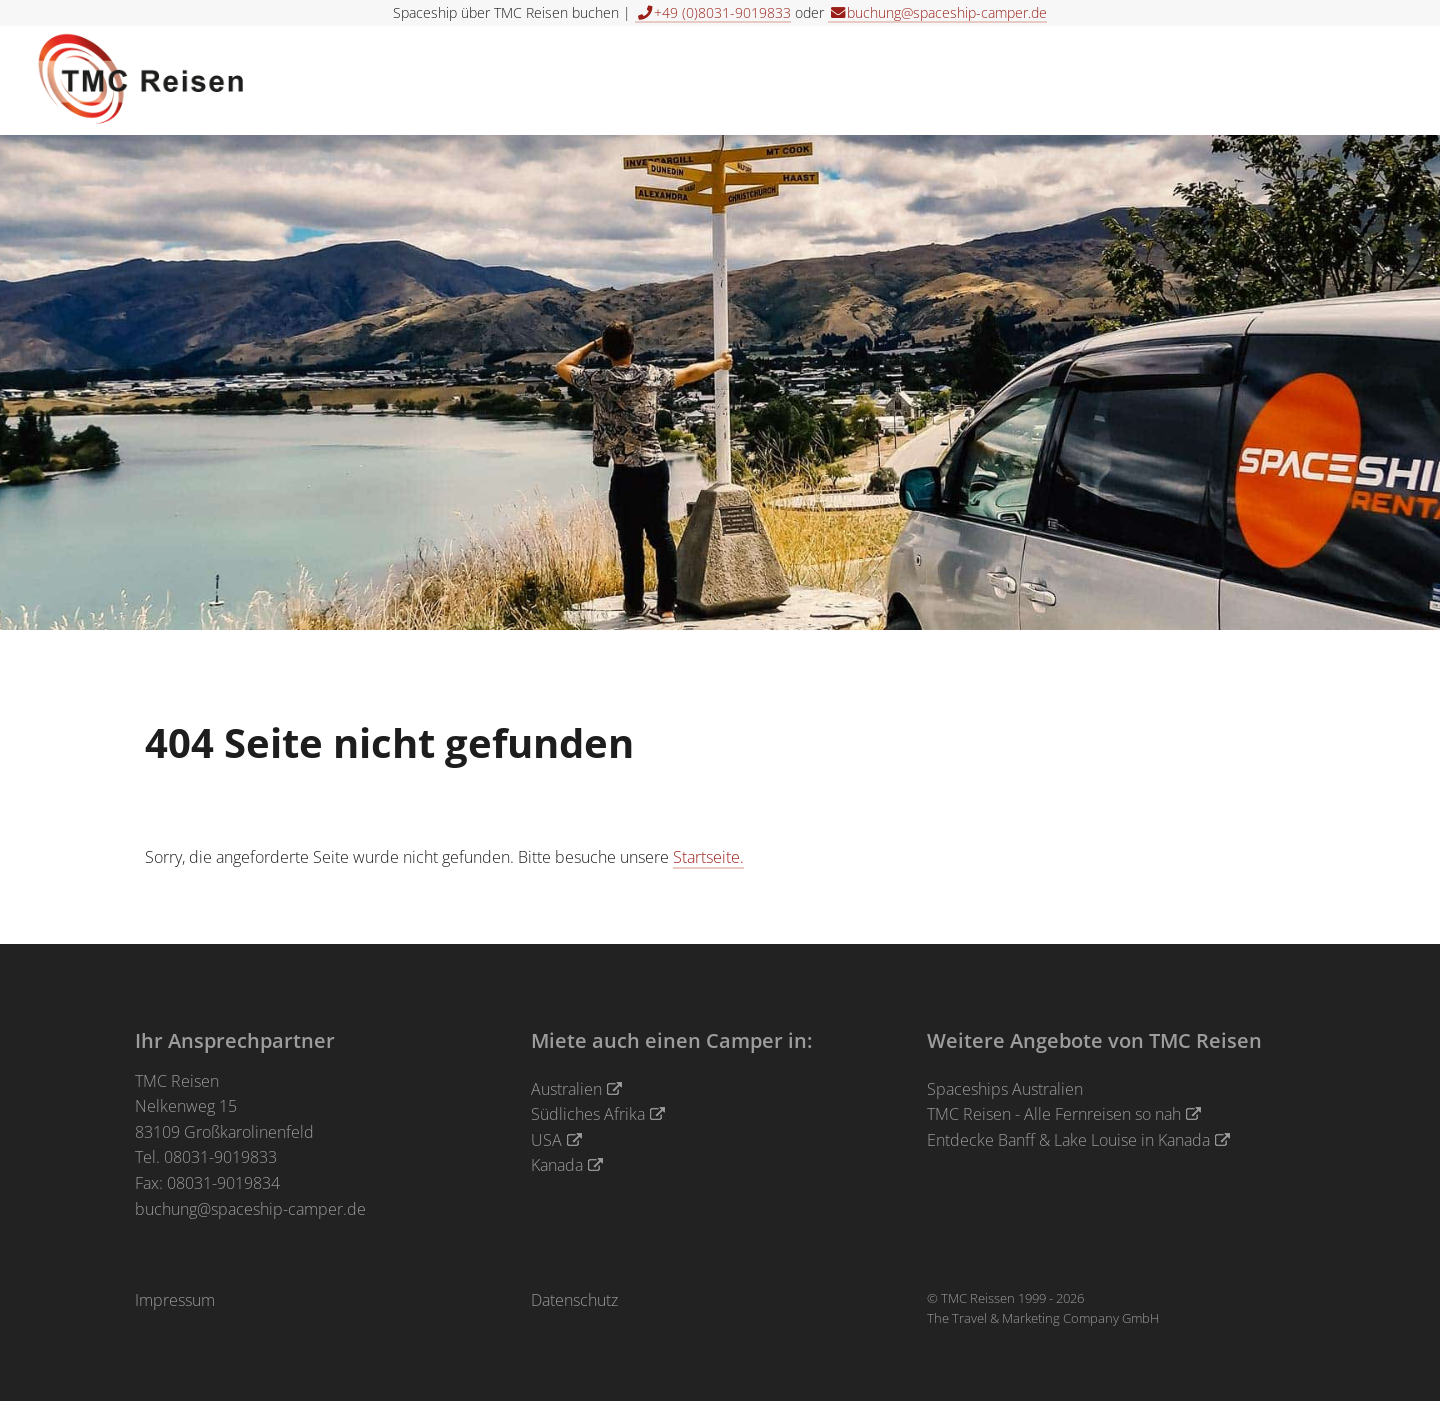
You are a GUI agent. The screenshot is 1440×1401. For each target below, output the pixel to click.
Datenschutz (574, 1300)
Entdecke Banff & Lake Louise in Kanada (1068, 1140)
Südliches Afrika (588, 1114)
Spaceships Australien (1005, 1089)
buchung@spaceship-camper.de (250, 1209)
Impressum (175, 1300)
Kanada (557, 1165)
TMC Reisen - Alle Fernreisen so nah (1054, 1114)
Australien (566, 1089)
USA (546, 1140)
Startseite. (708, 857)
